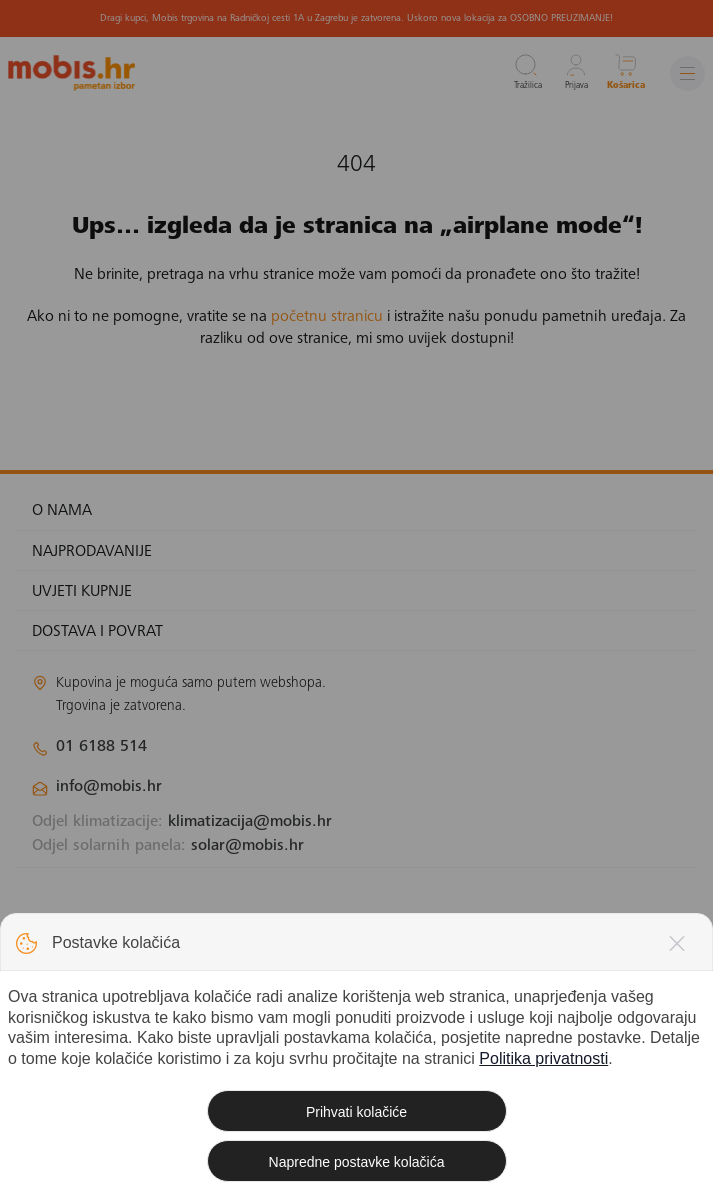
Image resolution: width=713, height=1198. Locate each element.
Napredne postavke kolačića (357, 1162)
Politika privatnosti (543, 1058)
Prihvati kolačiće (356, 1112)
